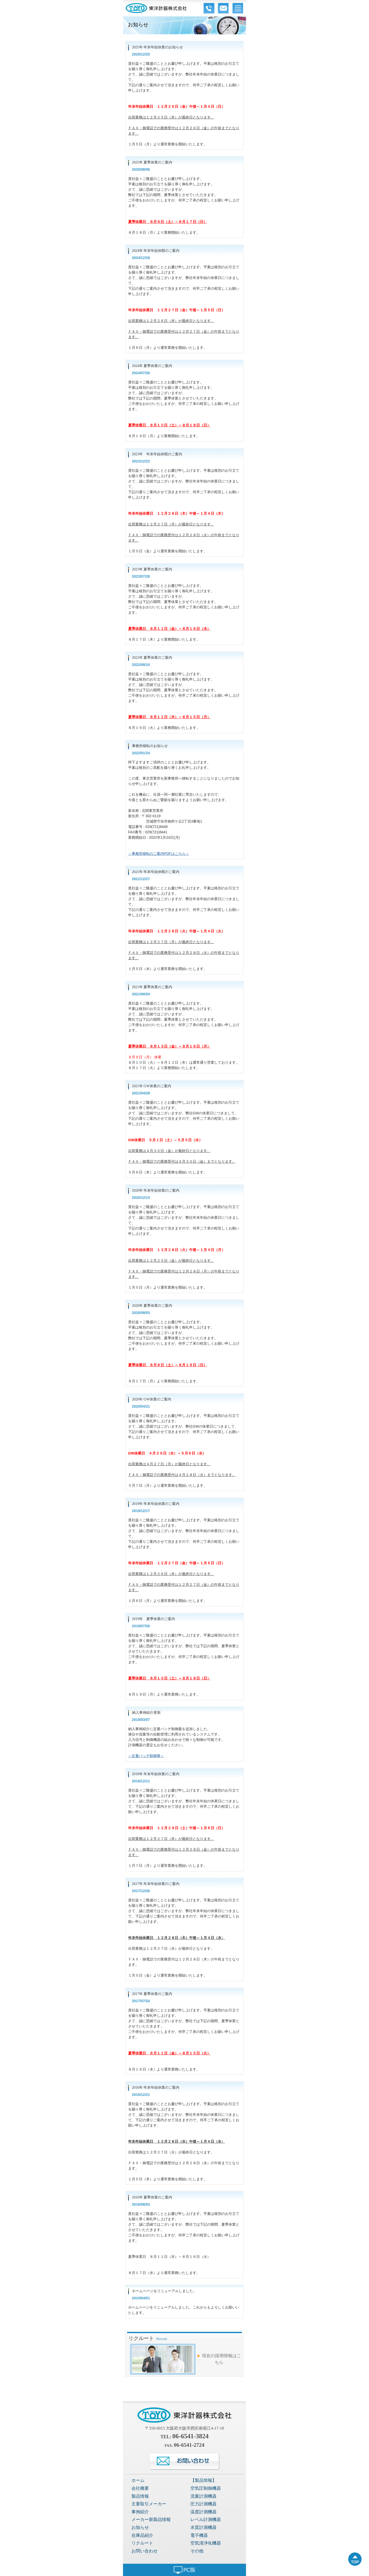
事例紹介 (140, 2511)
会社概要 (140, 2488)
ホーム (138, 2480)
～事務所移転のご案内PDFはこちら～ (158, 854)
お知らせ (140, 2527)
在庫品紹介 (142, 2535)
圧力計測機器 (203, 2504)
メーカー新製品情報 (151, 2519)
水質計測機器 (203, 2527)
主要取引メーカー (148, 2504)
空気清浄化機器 (205, 2543)
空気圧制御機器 (205, 2488)
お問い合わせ (144, 2551)
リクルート (142, 2543)
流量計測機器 (203, 2496)
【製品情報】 (203, 2480)
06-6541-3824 (184, 2436)
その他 (196, 2551)
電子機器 (199, 2535)
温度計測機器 (203, 2511)
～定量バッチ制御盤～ (146, 1756)
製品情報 (140, 2496)
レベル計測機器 (205, 2519)
